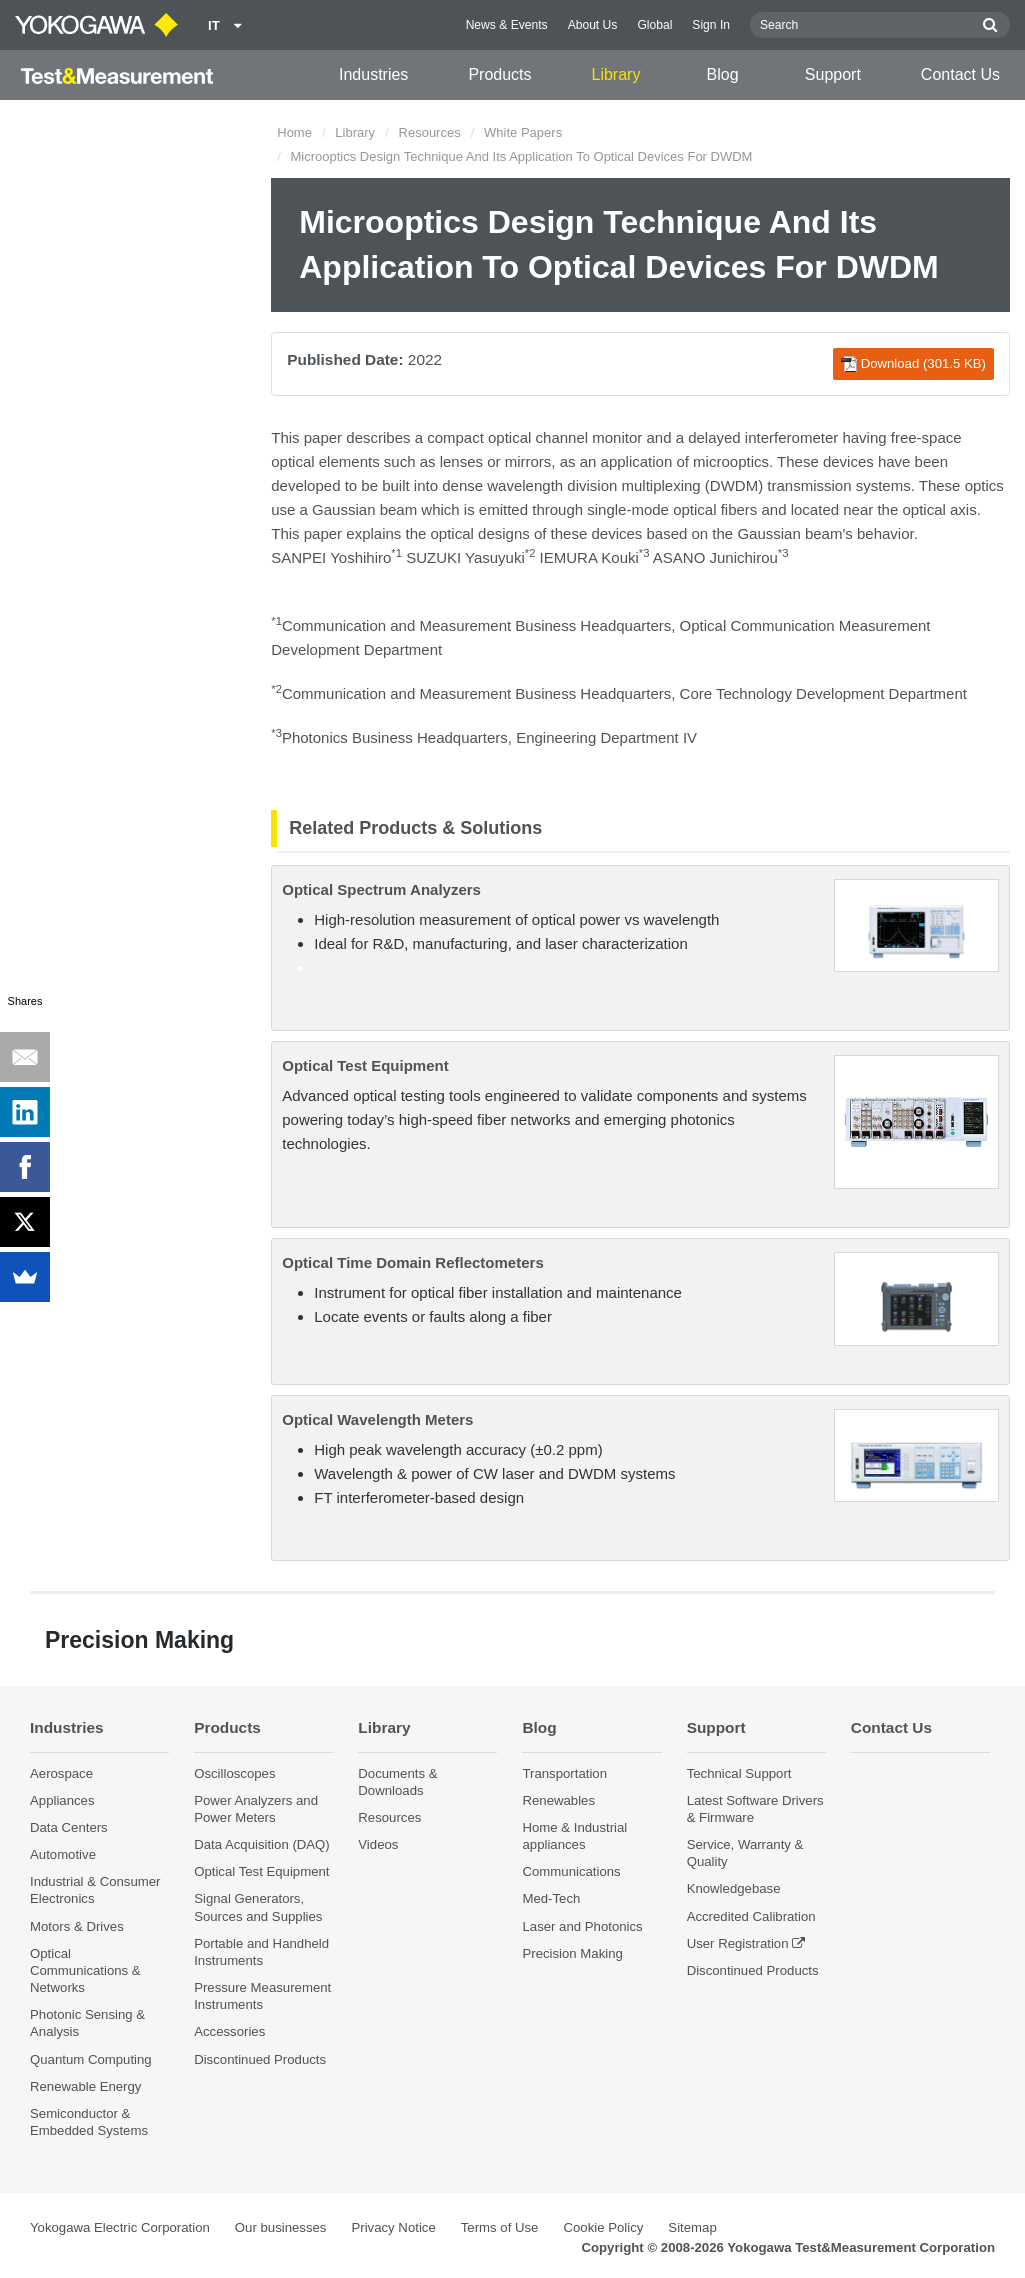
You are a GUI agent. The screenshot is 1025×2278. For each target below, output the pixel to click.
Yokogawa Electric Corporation (120, 2227)
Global (654, 25)
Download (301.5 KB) (913, 364)
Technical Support (739, 1773)
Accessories (229, 2031)
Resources (430, 132)
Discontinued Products (260, 2059)
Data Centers (69, 1827)
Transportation (564, 1773)
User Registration (738, 1943)
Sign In (711, 25)
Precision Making (572, 1953)
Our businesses (281, 2227)
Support (833, 74)
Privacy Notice (393, 2227)
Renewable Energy (85, 2086)
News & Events (507, 25)
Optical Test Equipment (365, 1065)
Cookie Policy (603, 2227)
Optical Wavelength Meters (377, 1419)
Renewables (558, 1800)
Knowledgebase (734, 1888)
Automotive (63, 1854)
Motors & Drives (77, 1926)
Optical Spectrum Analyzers (381, 889)
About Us (593, 25)
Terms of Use (500, 2227)
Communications (571, 1871)
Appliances (62, 1800)
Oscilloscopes (234, 1773)
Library (616, 74)
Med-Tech (551, 1898)
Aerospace (61, 1773)
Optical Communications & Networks (85, 1970)
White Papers (523, 132)
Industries (373, 74)
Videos (378, 1844)
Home (294, 132)
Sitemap (692, 2227)
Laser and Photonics (582, 1926)
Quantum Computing (91, 2059)
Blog (723, 74)
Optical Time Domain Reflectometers (412, 1262)
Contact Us (960, 74)
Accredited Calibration (751, 1916)
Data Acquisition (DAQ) (262, 1844)
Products (499, 74)
